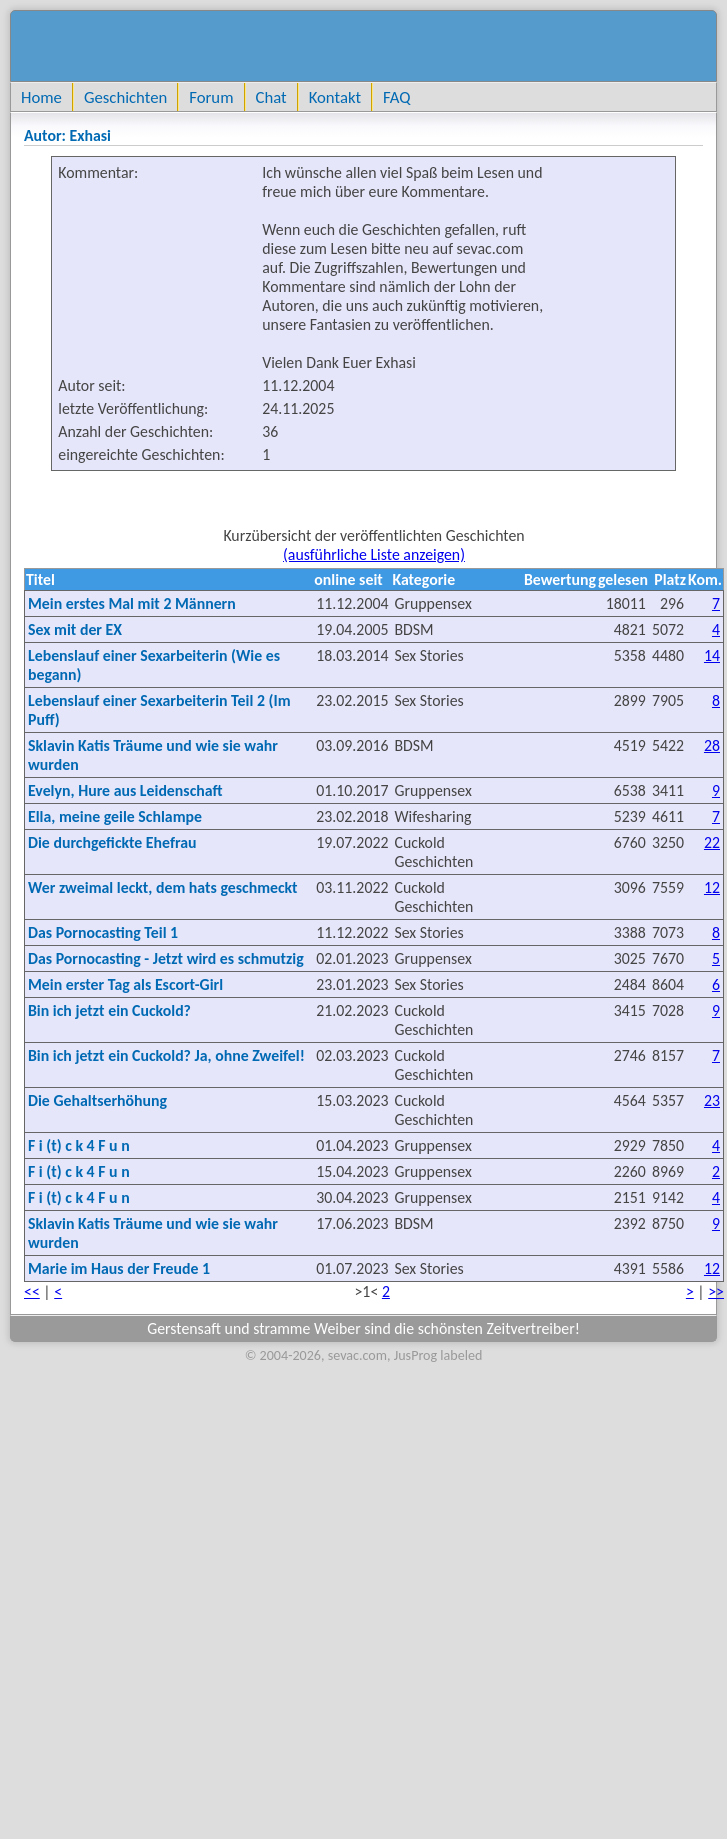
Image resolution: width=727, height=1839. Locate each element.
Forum (211, 97)
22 (712, 842)
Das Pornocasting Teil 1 (103, 932)
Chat (271, 97)
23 (712, 1100)
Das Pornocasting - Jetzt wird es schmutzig (166, 958)
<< (32, 1291)
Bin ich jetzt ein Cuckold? (109, 1010)
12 (712, 887)
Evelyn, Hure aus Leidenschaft (125, 790)
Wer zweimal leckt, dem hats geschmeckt (163, 887)
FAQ (396, 97)
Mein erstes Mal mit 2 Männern (132, 603)
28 (712, 745)
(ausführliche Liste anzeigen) (374, 554)
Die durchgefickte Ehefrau (112, 842)
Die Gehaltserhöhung (97, 1100)
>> (716, 1291)
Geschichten (125, 97)
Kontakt (335, 97)
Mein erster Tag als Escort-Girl (125, 984)
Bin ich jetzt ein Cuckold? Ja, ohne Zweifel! (166, 1055)
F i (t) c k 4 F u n (79, 1145)
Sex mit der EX (75, 629)
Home (41, 97)
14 (712, 655)
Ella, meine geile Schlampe (115, 816)
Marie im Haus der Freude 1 (119, 1268)
